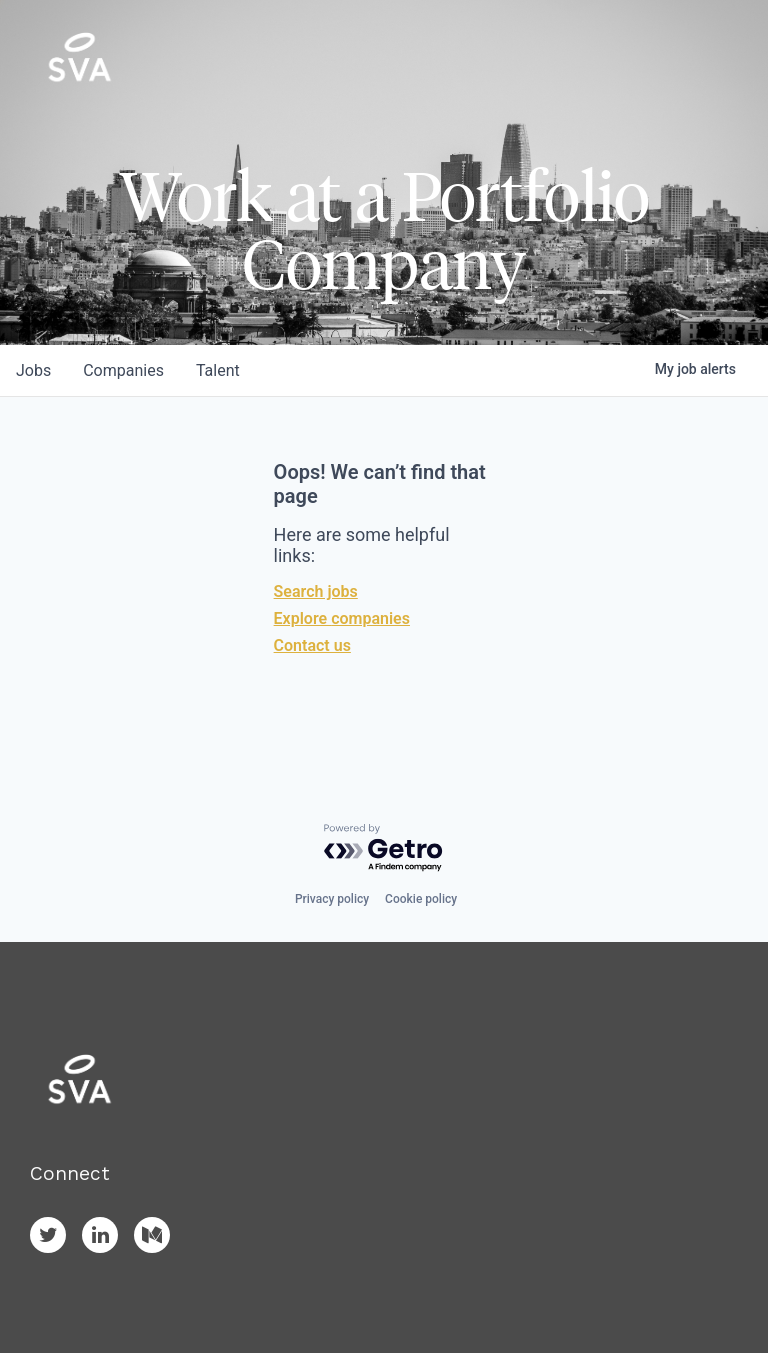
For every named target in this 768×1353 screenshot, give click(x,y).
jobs (33, 370)
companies (123, 370)
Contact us (312, 645)
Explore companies (342, 618)
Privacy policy (332, 899)
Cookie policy (421, 899)
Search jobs (316, 591)
